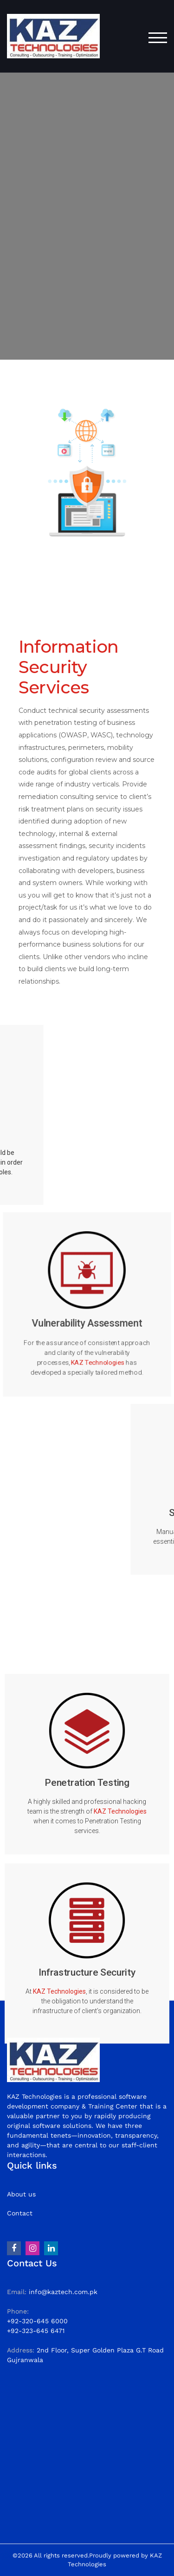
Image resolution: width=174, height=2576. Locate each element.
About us (21, 2194)
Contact (19, 2213)
